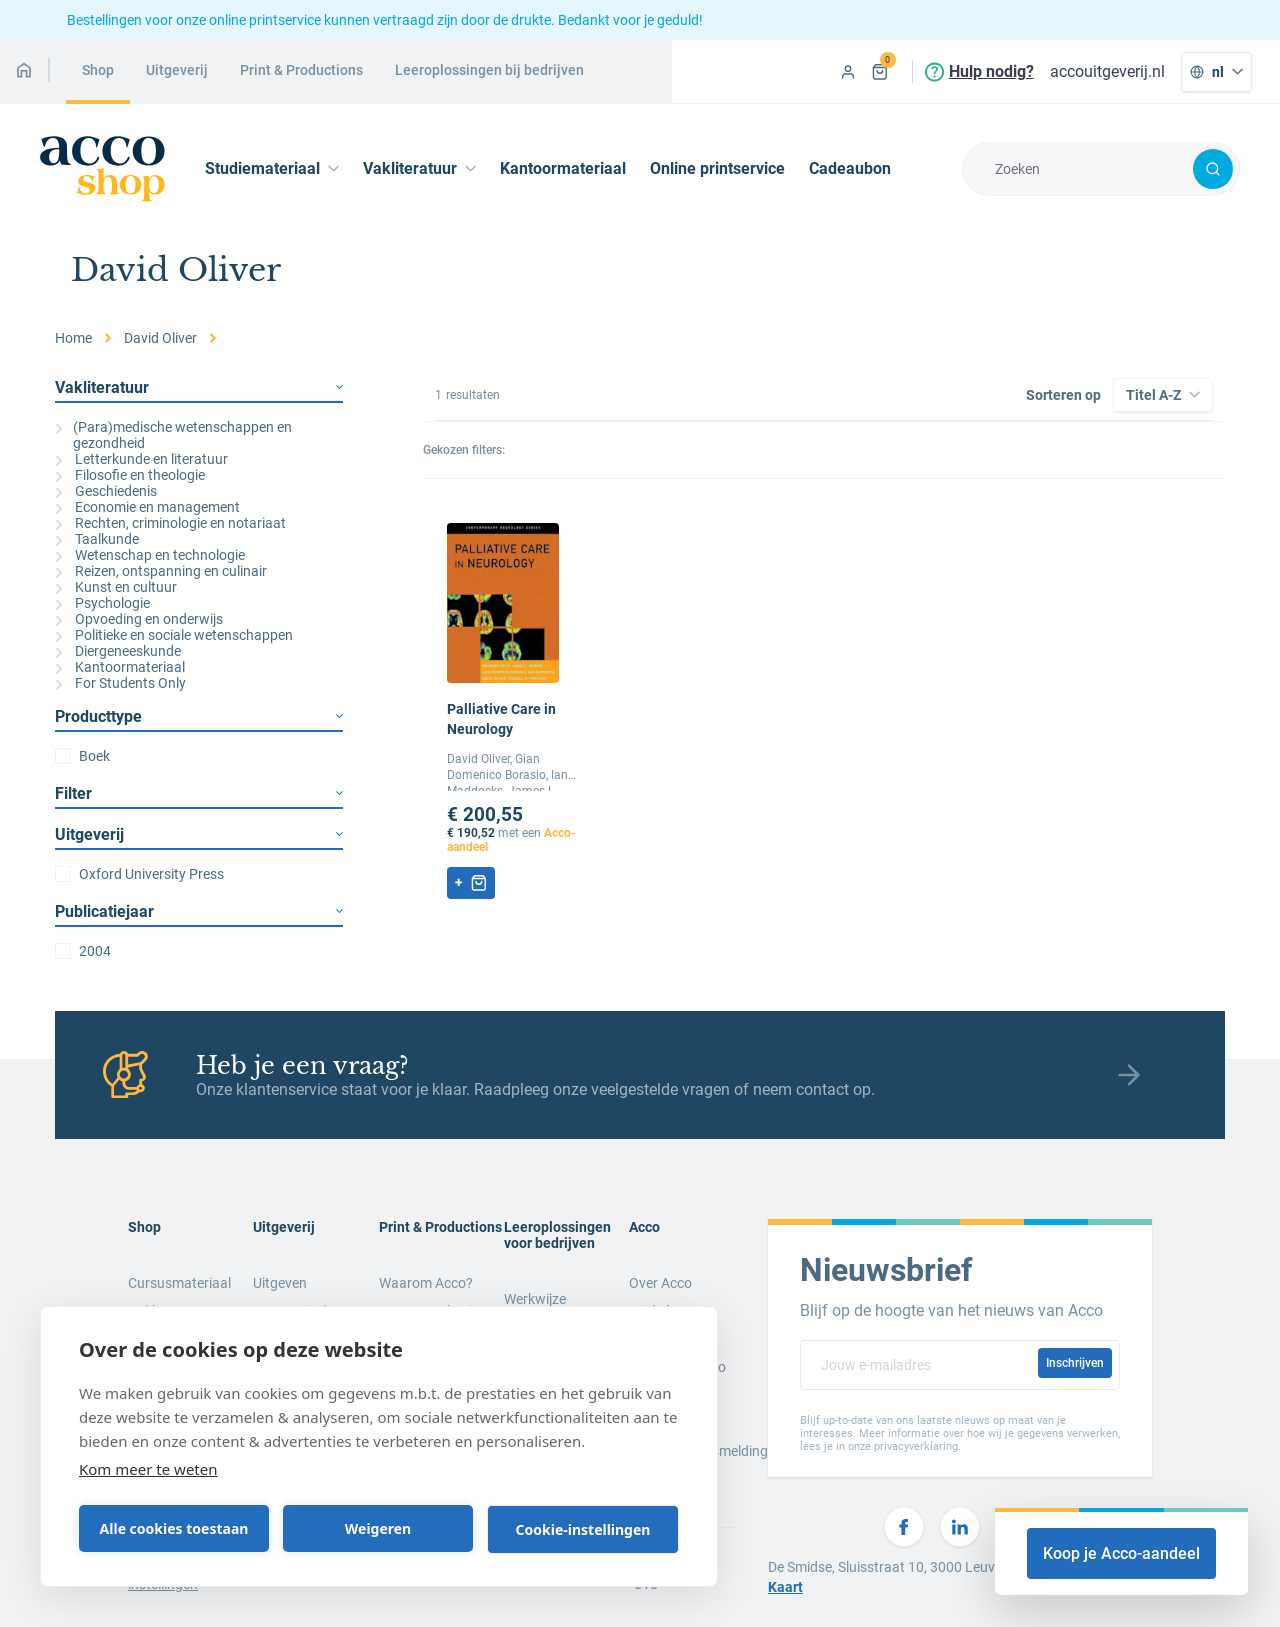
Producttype (199, 716)
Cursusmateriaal (179, 1283)
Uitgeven (280, 1283)
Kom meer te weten (148, 1469)
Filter (199, 793)
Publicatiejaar (199, 911)
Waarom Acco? (426, 1283)
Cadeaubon (850, 168)
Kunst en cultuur (116, 587)
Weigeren (378, 1528)
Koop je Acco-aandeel (1121, 1553)
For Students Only (120, 683)
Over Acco (660, 1283)
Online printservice (717, 168)
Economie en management (147, 507)
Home (73, 338)
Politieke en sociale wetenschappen (174, 635)
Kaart (785, 1587)
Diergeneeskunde (118, 651)
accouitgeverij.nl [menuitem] (1107, 71)
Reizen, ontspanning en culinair (161, 571)
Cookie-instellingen (583, 1529)
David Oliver (160, 338)
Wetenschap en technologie (150, 555)
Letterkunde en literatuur (141, 459)
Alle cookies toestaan (174, 1528)
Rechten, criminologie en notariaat (170, 523)
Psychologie (102, 603)
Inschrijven (1075, 1363)
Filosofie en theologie (130, 475)
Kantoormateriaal (563, 168)
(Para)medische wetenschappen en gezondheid (173, 435)
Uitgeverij (199, 834)
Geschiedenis (106, 491)
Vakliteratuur (199, 387)
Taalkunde (97, 539)
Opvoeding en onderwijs (139, 619)
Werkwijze (535, 1299)
